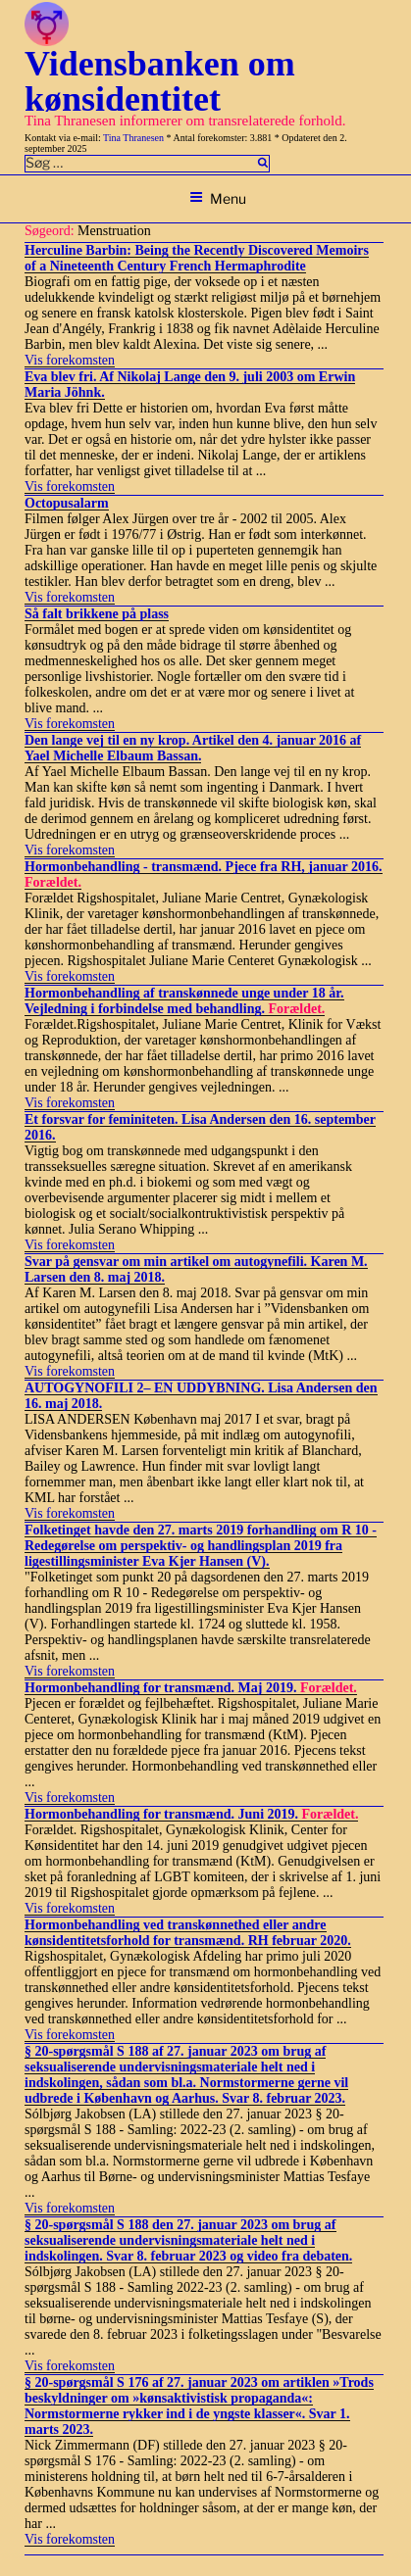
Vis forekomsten (70, 360)
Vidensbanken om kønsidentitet (160, 81)
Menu (217, 198)
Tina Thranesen (133, 137)
